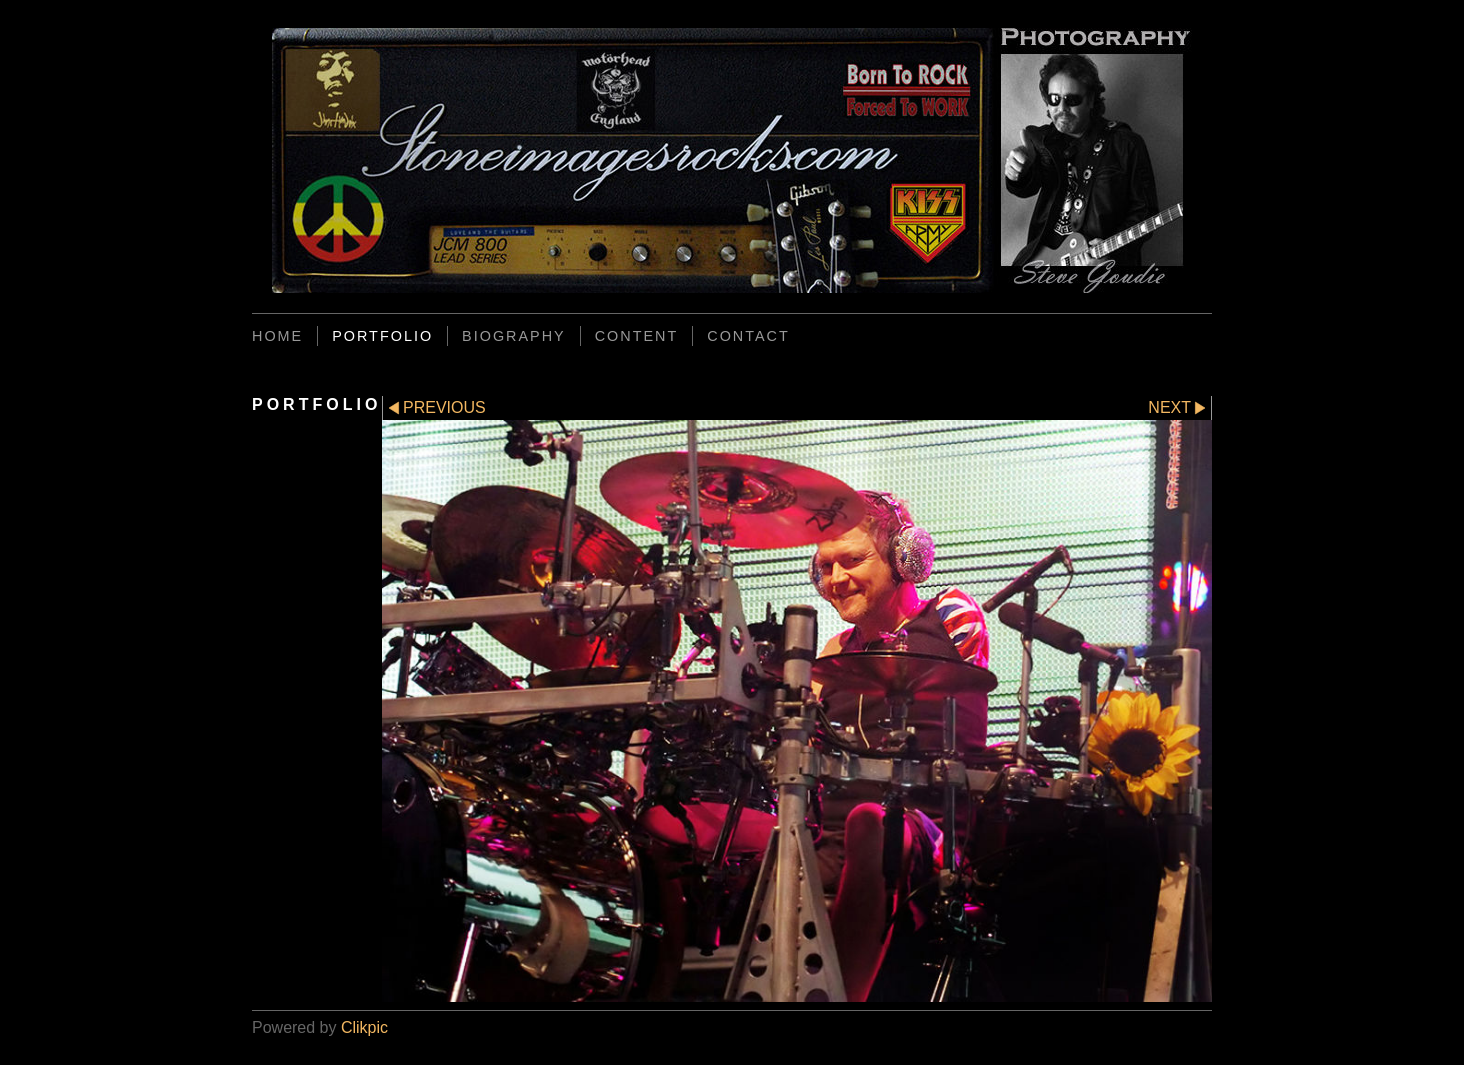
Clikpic (364, 1027)
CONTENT (637, 336)
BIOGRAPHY (514, 336)
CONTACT (748, 336)
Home (277, 336)
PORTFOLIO (382, 336)
